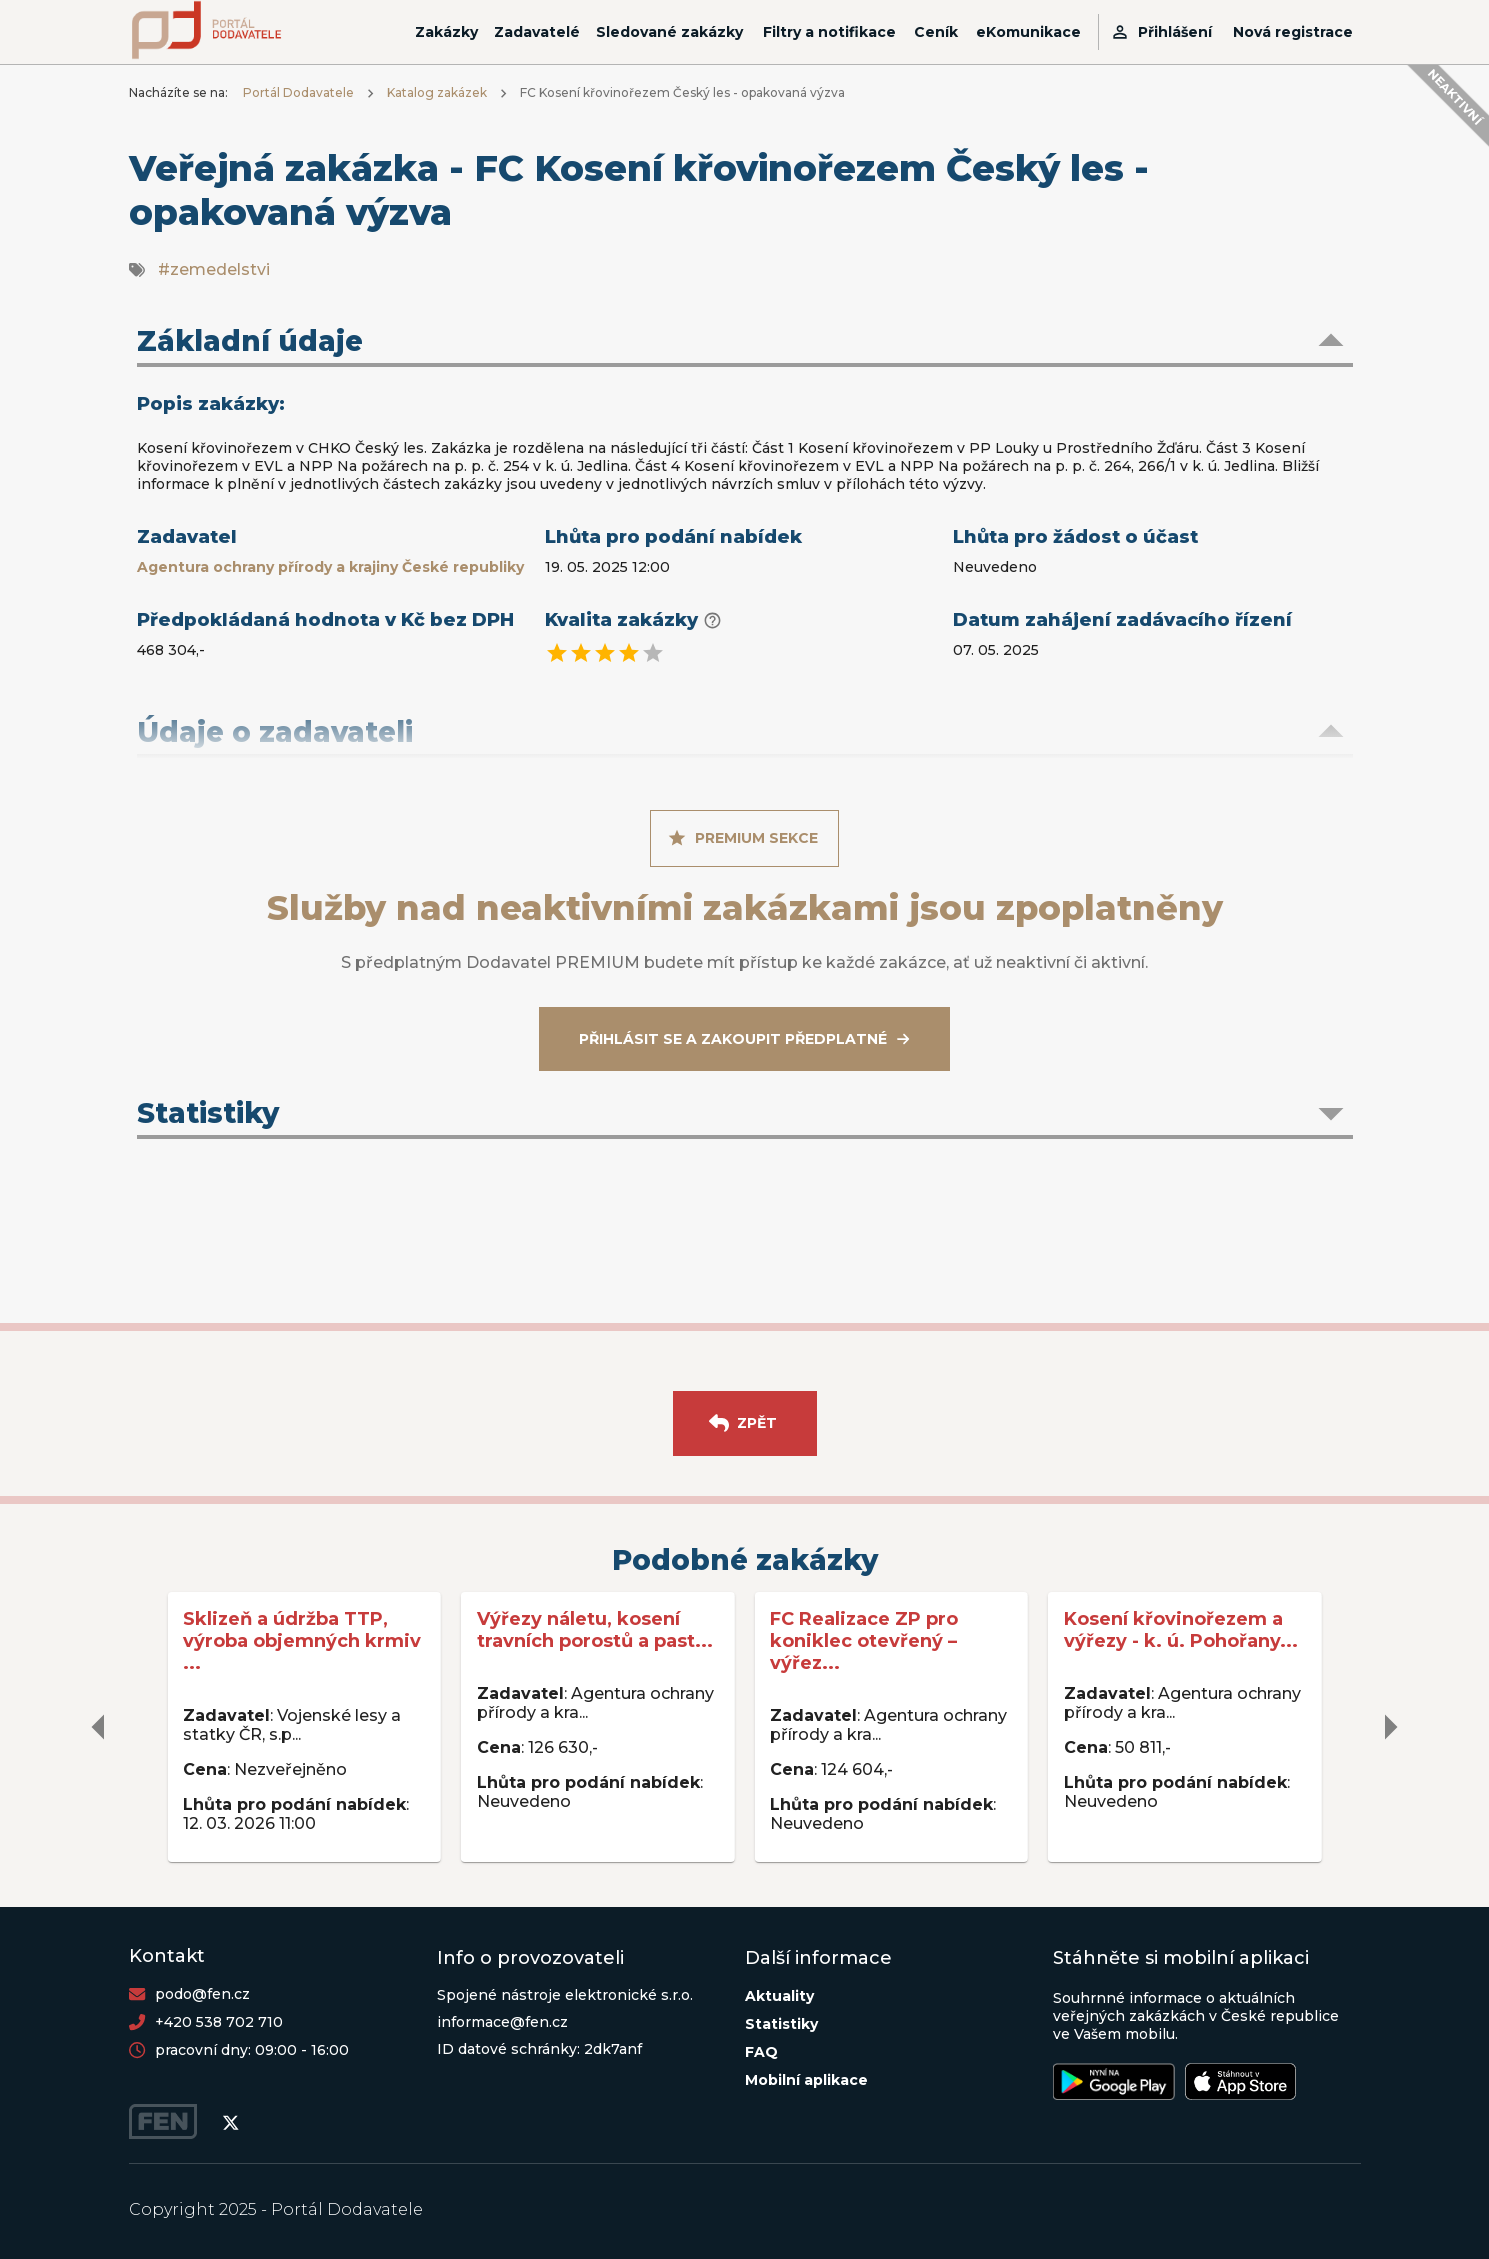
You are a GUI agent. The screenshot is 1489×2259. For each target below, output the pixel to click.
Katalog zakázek (437, 92)
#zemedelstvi (214, 269)
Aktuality (779, 1996)
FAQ (761, 2052)
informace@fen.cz (502, 2022)
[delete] (99, 1727)
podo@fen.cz (202, 1994)
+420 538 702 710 (219, 2022)
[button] (745, 343)
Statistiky (781, 2024)
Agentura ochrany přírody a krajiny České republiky (330, 567)
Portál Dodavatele (298, 92)
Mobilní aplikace (806, 2080)
